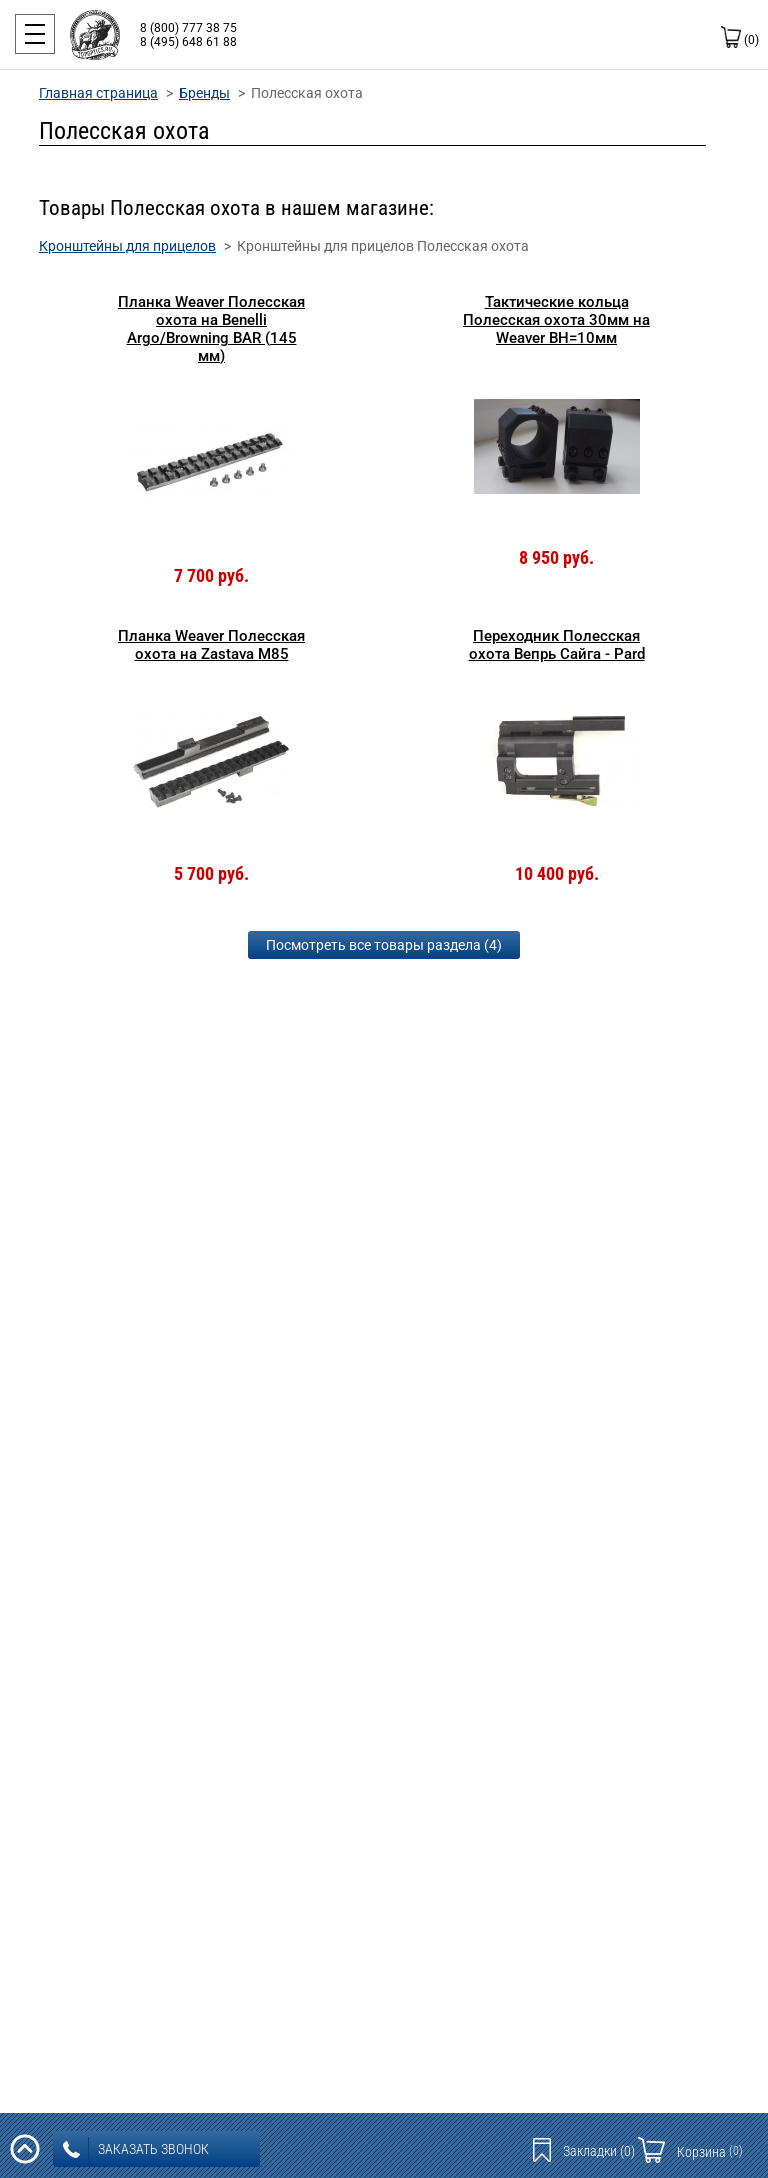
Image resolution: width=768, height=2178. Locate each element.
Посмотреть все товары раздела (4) (384, 945)
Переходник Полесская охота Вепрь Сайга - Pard (557, 645)
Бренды (204, 93)
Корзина (710, 2152)
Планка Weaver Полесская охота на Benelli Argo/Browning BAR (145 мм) (211, 329)
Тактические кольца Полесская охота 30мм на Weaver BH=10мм (556, 320)
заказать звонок (136, 2150)
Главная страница (98, 93)
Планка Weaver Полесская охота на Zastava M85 (211, 645)
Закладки (599, 2151)
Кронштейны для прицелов (127, 246)
